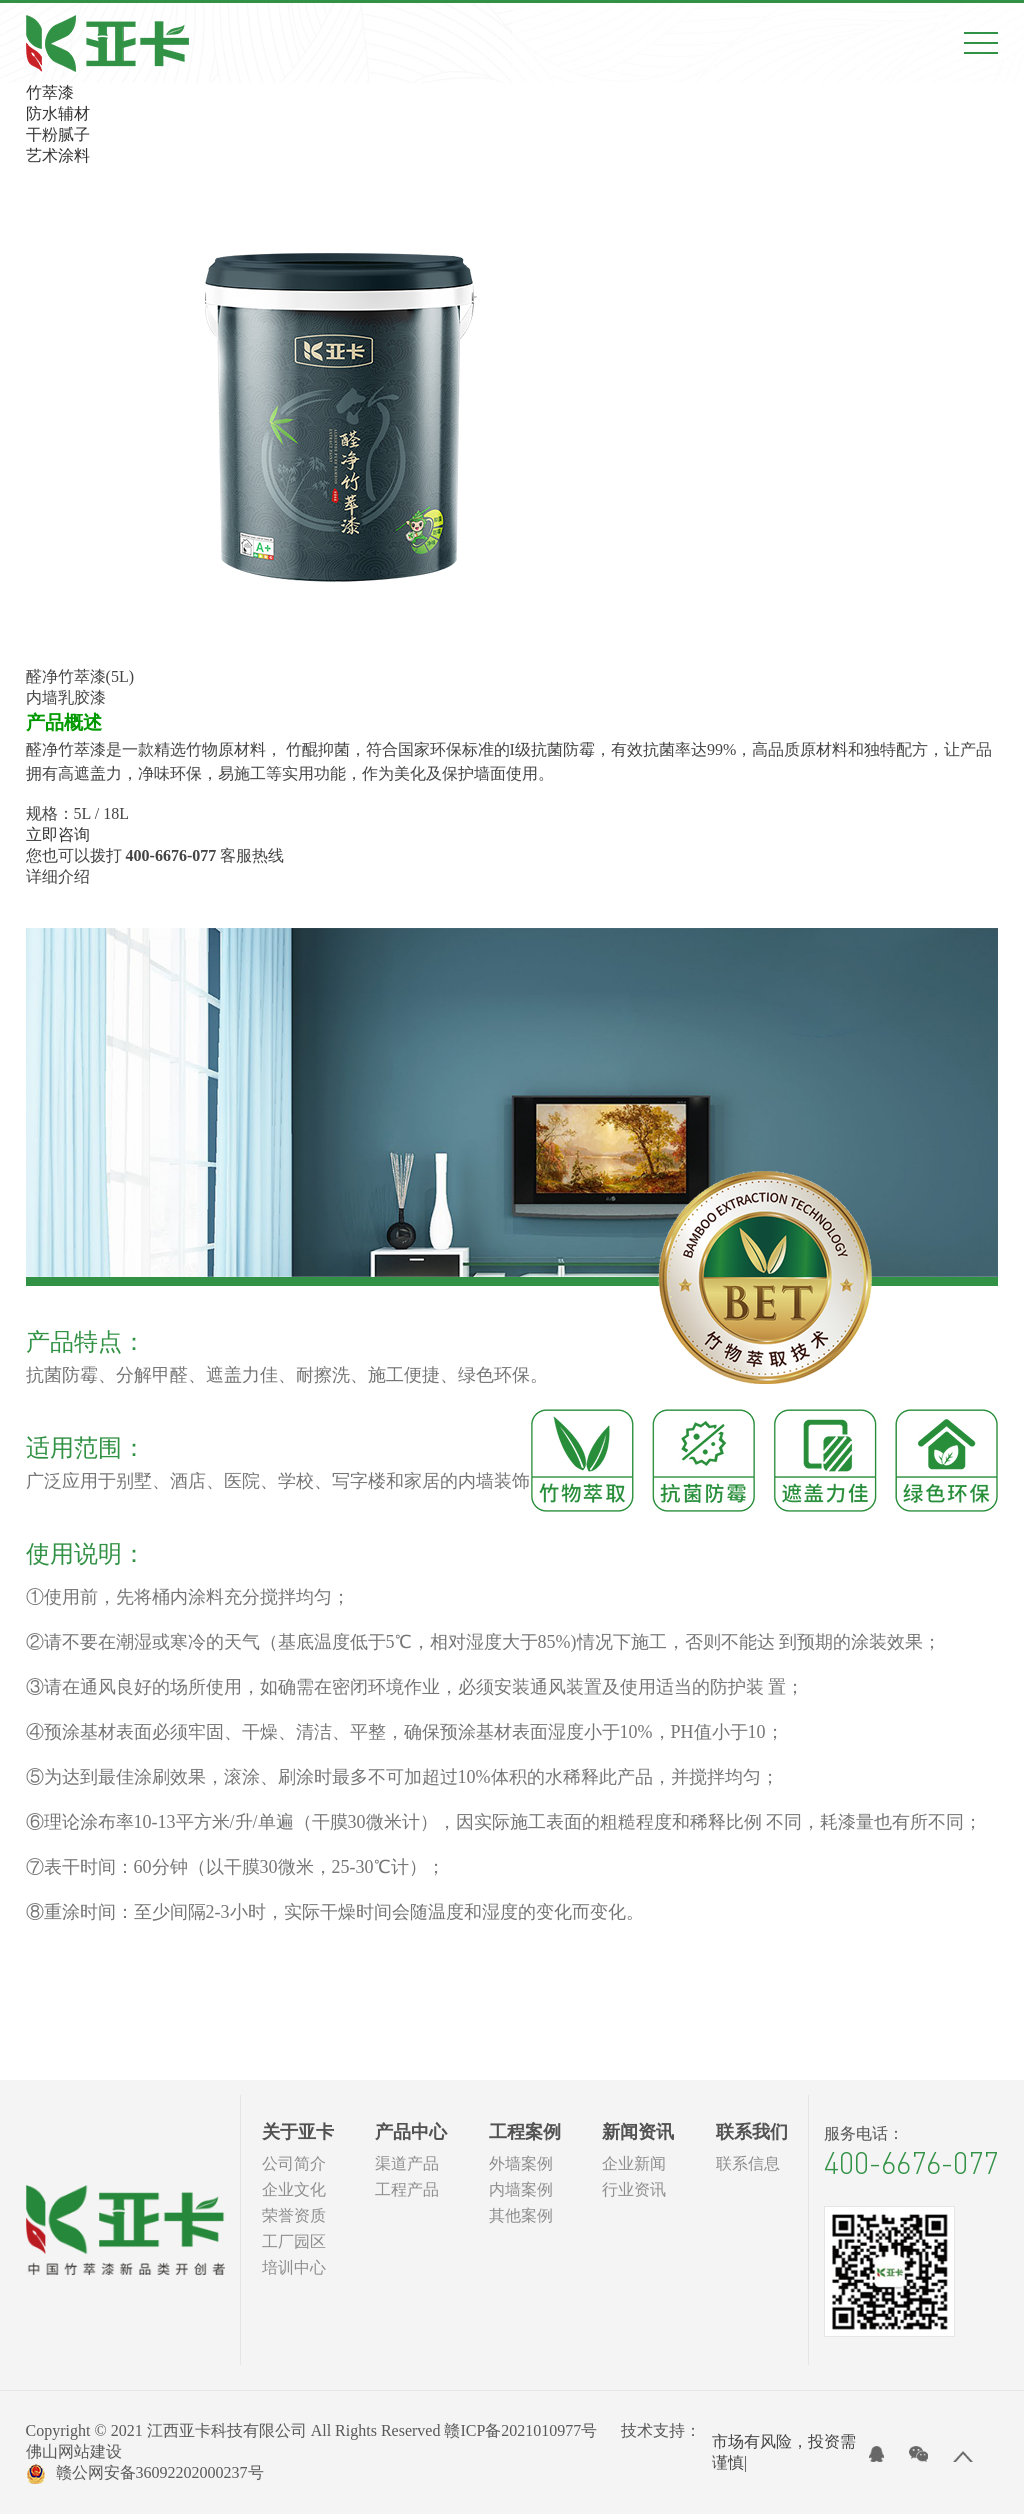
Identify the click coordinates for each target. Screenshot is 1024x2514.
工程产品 (407, 2189)
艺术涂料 (58, 155)
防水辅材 (58, 113)
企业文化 (294, 2189)
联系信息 (748, 2163)
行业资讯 (634, 2189)
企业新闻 (634, 2163)
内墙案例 (521, 2189)
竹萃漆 (50, 92)
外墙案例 (521, 2163)
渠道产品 (407, 2163)
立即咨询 (58, 834)
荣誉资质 (294, 2215)
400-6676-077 (911, 2163)
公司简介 (294, 2163)
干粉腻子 (58, 134)
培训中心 (294, 2267)
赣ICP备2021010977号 (520, 2430)
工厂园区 (294, 2241)
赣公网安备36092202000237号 (145, 2474)
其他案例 (521, 2215)
